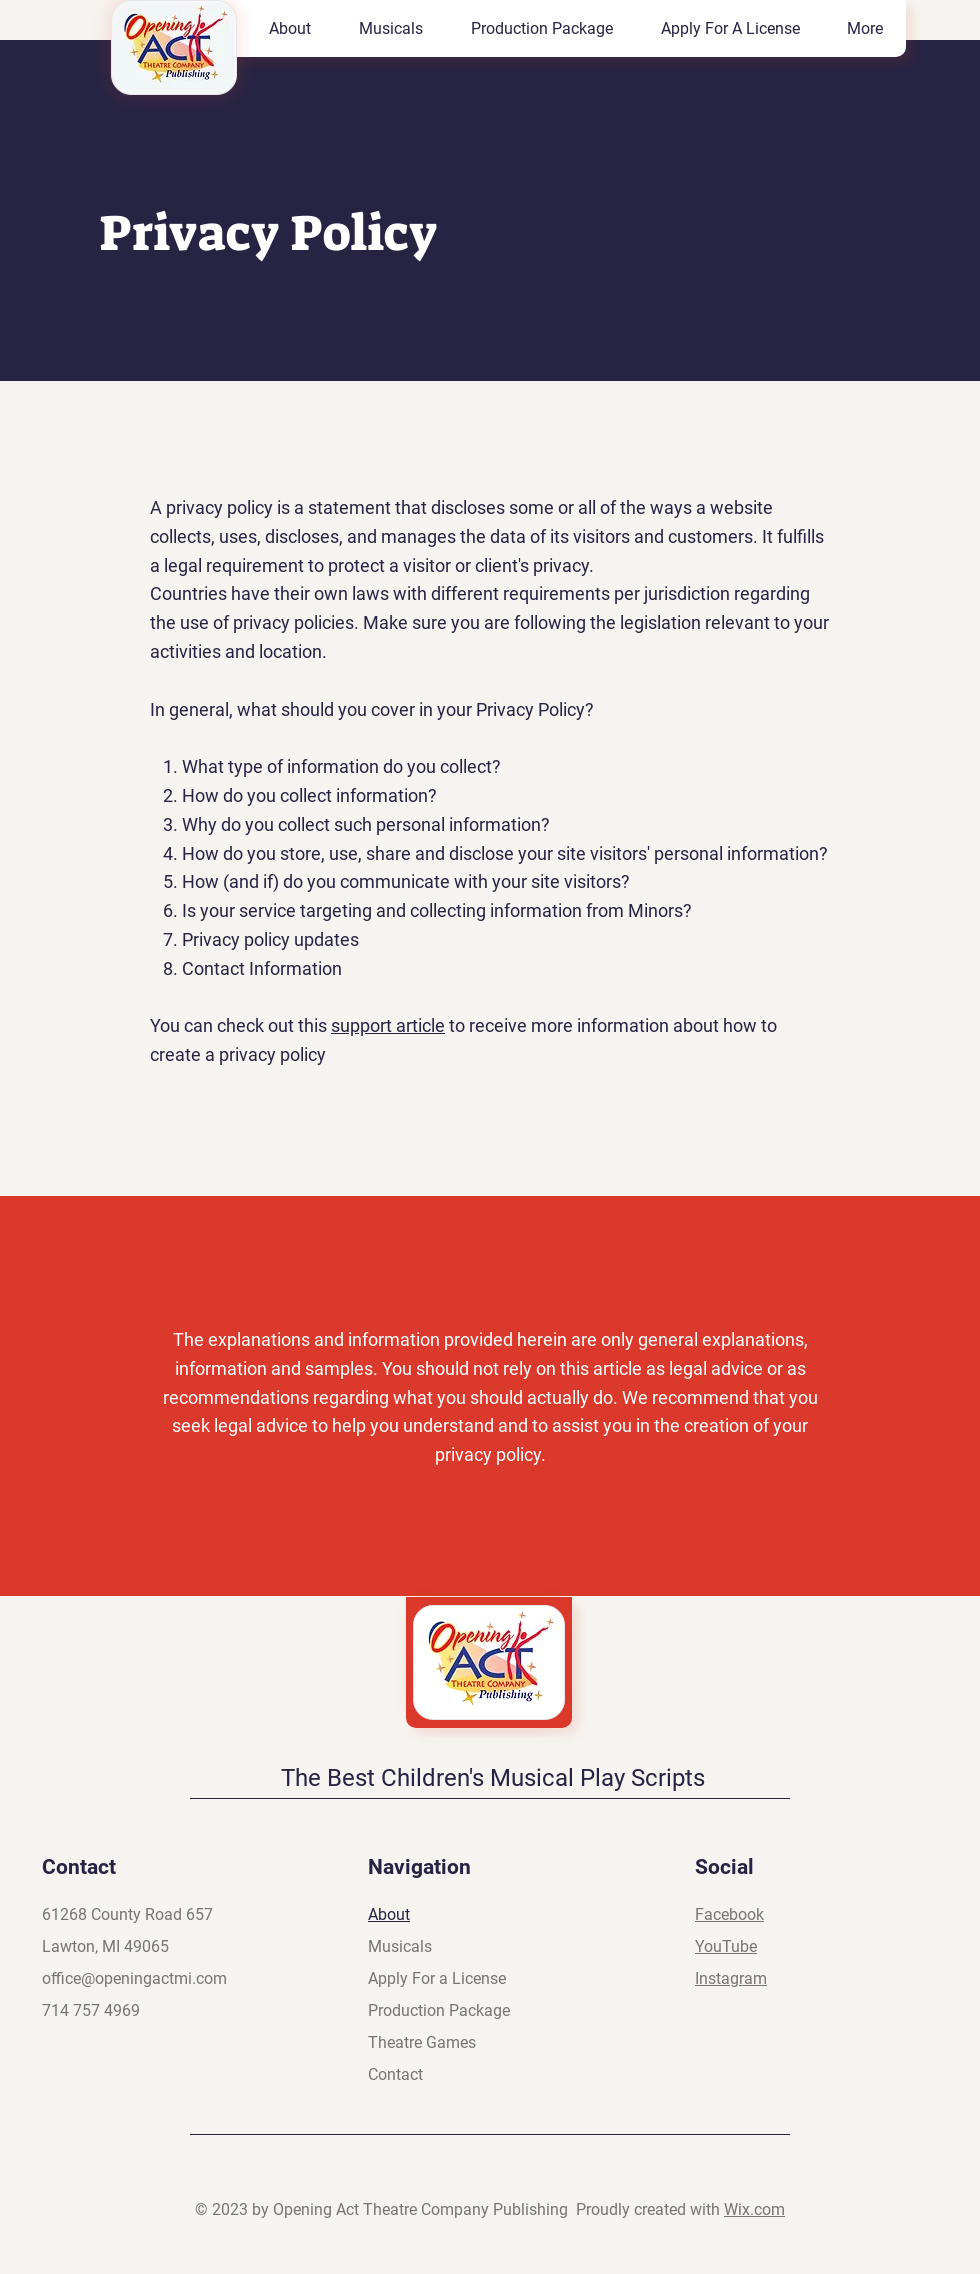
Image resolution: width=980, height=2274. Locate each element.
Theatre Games (422, 2042)
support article (388, 1025)
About (389, 1914)
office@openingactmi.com (134, 1978)
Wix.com (754, 2209)
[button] (390, 28)
